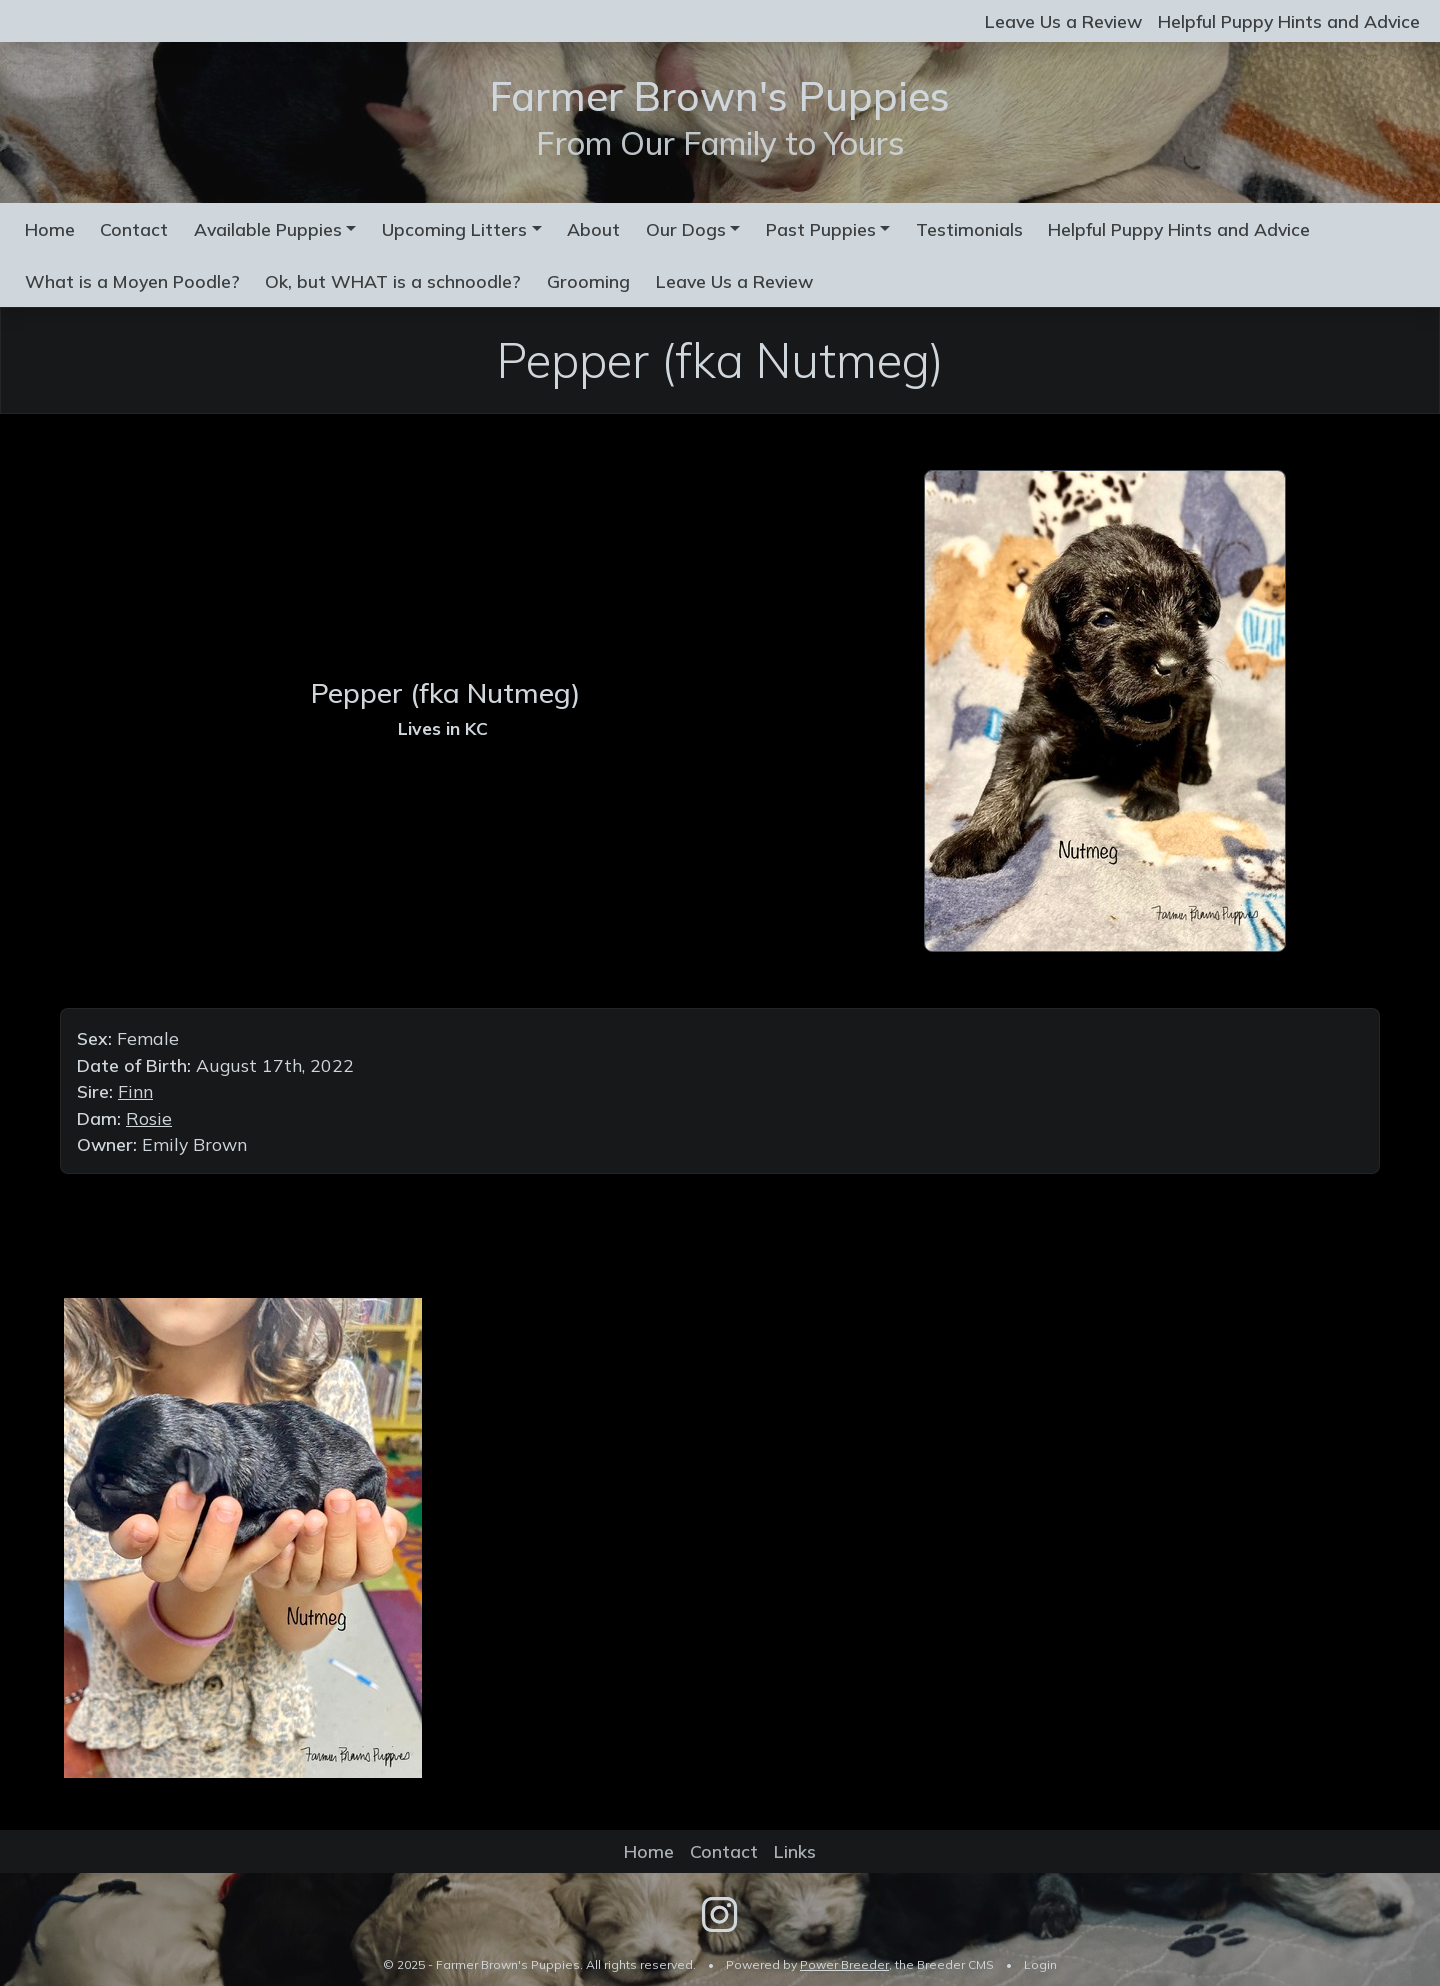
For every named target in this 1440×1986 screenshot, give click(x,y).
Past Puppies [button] (821, 229)
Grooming (588, 281)
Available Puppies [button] (268, 229)
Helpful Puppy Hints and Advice (1289, 21)
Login (1040, 1964)
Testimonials (969, 229)
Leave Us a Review (1063, 21)
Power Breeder (844, 1964)
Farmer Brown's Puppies (720, 96)
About (593, 229)
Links (795, 1851)
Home (50, 229)
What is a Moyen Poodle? (132, 281)
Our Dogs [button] (686, 229)
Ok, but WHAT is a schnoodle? (393, 281)
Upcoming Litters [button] (454, 229)
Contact (134, 229)
